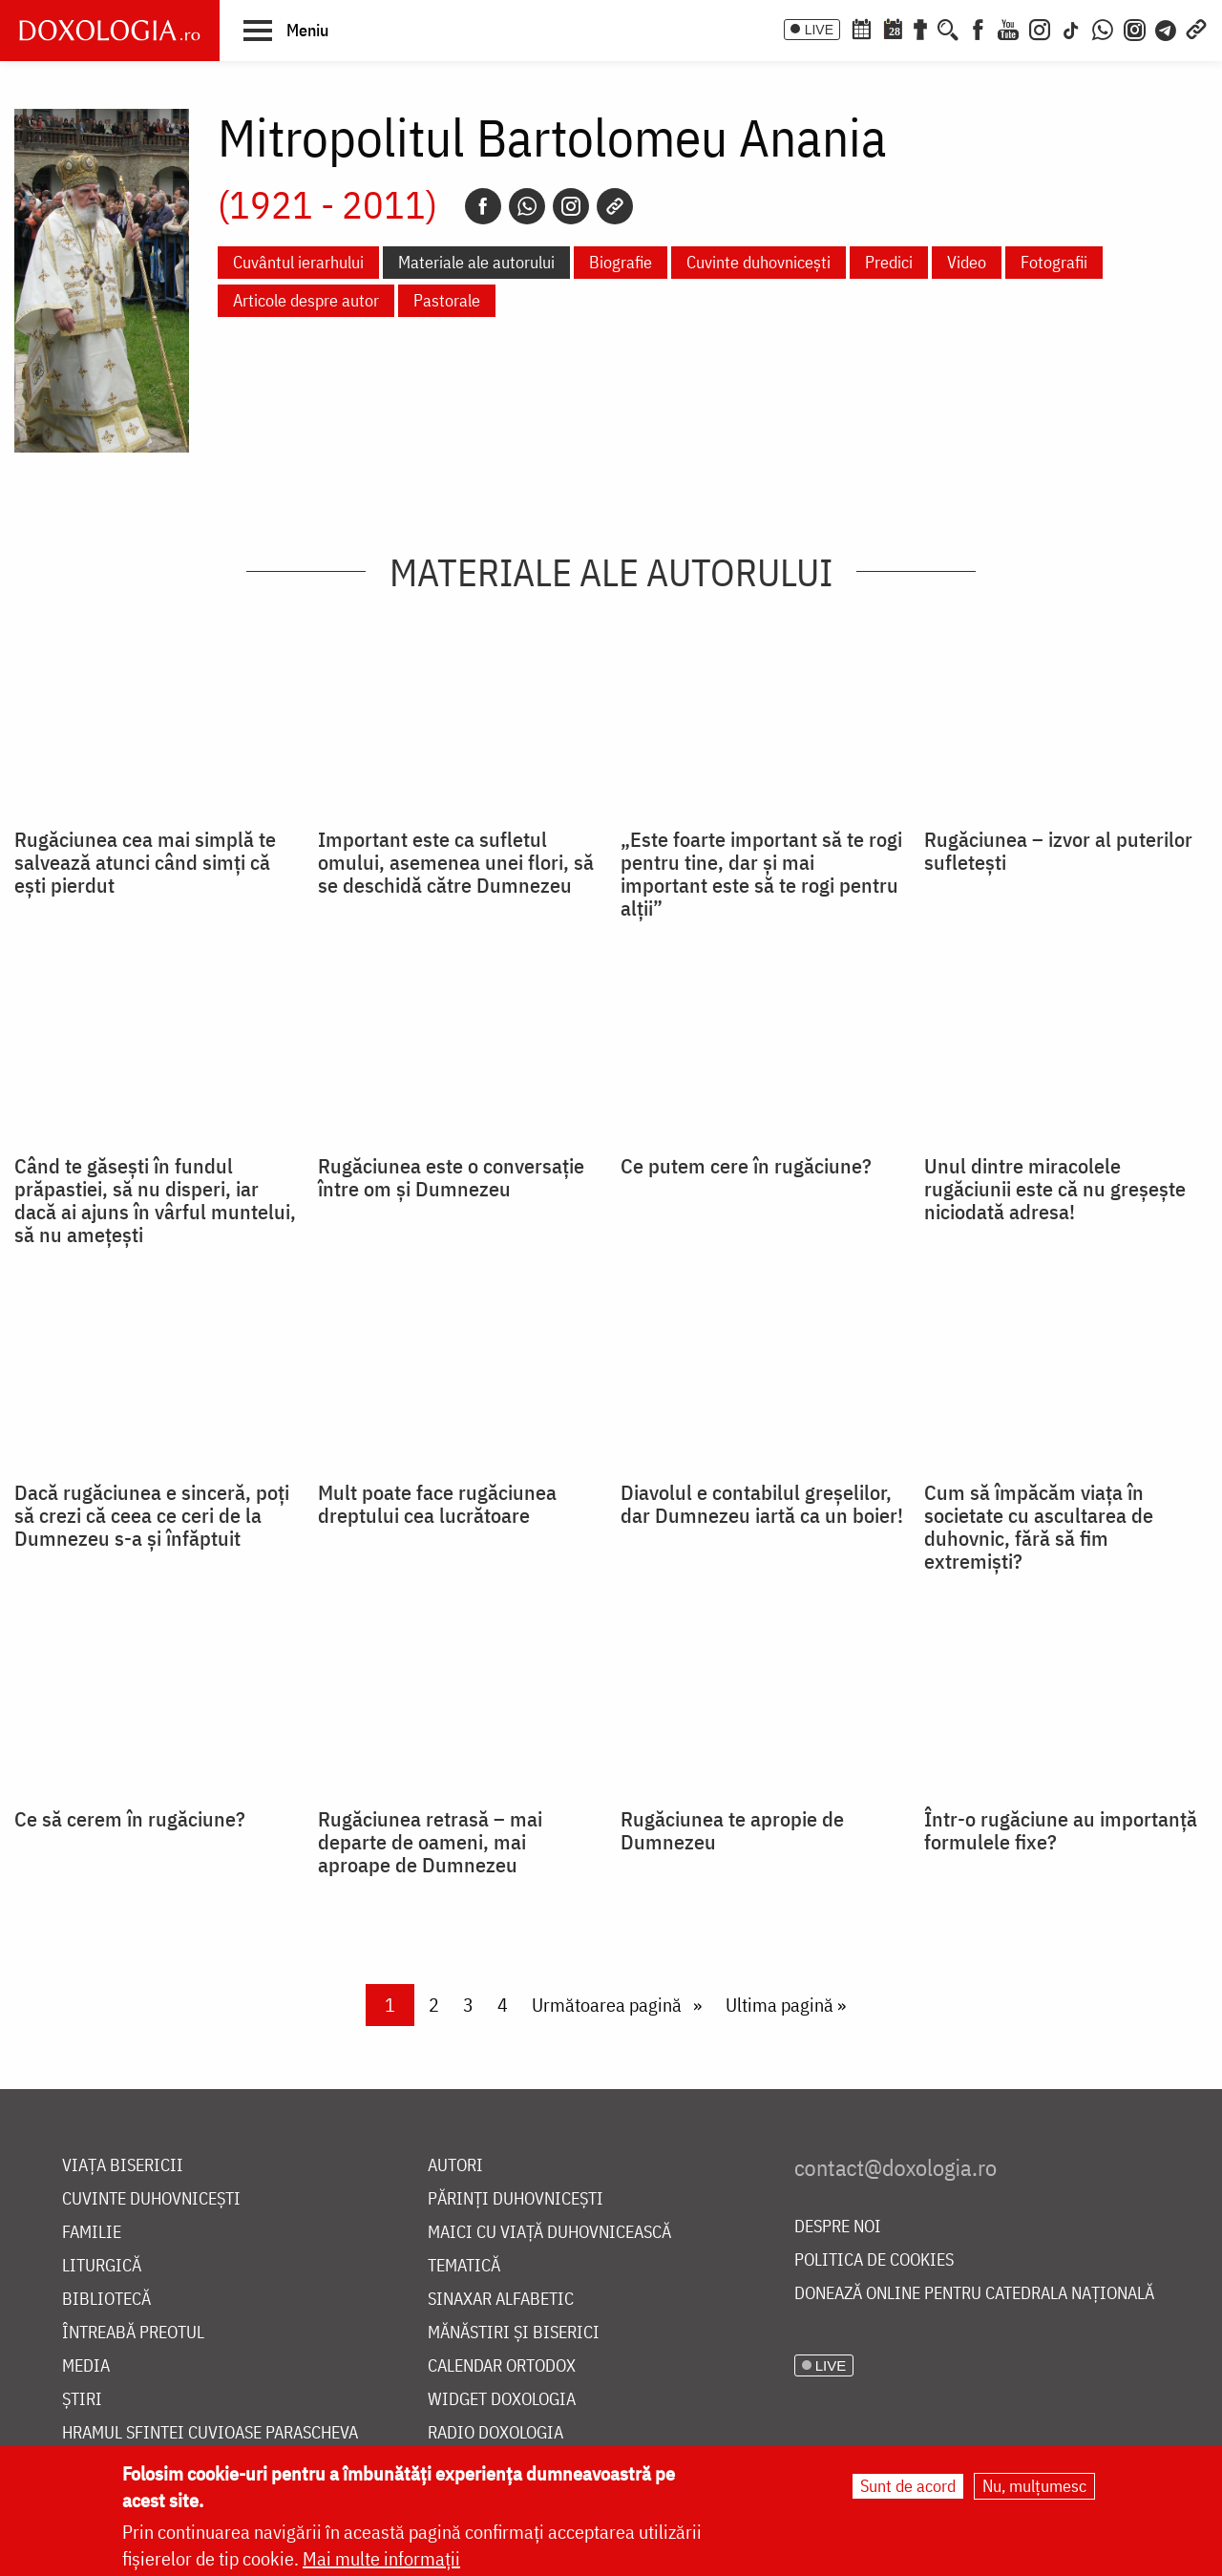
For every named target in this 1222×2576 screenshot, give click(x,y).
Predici (889, 262)
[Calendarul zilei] (892, 27)
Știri (82, 2400)
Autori (455, 2166)
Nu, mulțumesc (1034, 2486)
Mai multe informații (381, 2558)
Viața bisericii (122, 2166)
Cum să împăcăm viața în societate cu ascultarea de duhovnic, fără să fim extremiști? (1038, 1527)
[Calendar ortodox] (861, 27)
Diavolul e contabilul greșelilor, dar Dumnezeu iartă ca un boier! (762, 1504)
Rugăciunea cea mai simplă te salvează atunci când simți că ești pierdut (145, 862)
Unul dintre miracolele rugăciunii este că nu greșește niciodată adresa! (1055, 1188)
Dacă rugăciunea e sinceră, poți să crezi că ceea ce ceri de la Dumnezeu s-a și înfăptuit (151, 1515)
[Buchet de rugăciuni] (920, 27)
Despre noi (837, 2227)
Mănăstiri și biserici (514, 2333)
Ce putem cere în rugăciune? (746, 1165)
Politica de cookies (874, 2260)
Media (86, 2366)
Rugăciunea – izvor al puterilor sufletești (1058, 851)
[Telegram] (1166, 27)
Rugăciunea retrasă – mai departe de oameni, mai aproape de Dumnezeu (430, 1841)
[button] (285, 29)
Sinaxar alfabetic (501, 2300)
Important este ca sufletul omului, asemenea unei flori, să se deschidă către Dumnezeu (456, 862)
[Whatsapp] (527, 206)
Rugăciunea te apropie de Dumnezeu (732, 1830)
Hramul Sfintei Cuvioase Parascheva (210, 2433)
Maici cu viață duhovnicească (549, 2233)
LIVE (819, 29)
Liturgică (101, 2266)
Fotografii (1054, 262)
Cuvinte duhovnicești (758, 262)
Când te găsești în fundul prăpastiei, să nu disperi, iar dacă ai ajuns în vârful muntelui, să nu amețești (155, 1200)
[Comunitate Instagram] (1134, 27)
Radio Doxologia (495, 2433)
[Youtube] (1008, 27)
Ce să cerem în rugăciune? (129, 1818)
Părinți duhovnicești (515, 2199)
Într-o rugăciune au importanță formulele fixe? (1060, 1830)
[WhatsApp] (1102, 27)
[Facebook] (978, 27)
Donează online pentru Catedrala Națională (974, 2294)
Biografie (620, 262)
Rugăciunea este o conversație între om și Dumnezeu (451, 1177)
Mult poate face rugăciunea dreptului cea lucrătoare (437, 1504)
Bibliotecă (106, 2300)
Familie (91, 2233)
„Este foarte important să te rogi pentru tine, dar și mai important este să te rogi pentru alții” (761, 873)
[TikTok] (1071, 27)
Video (966, 262)
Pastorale (446, 300)
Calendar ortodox (502, 2366)
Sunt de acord (908, 2486)
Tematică (464, 2266)
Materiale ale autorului (476, 262)
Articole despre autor (306, 300)
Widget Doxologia (502, 2400)
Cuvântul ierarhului (298, 262)
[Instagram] (1039, 27)
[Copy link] (615, 206)
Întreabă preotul (133, 2333)
